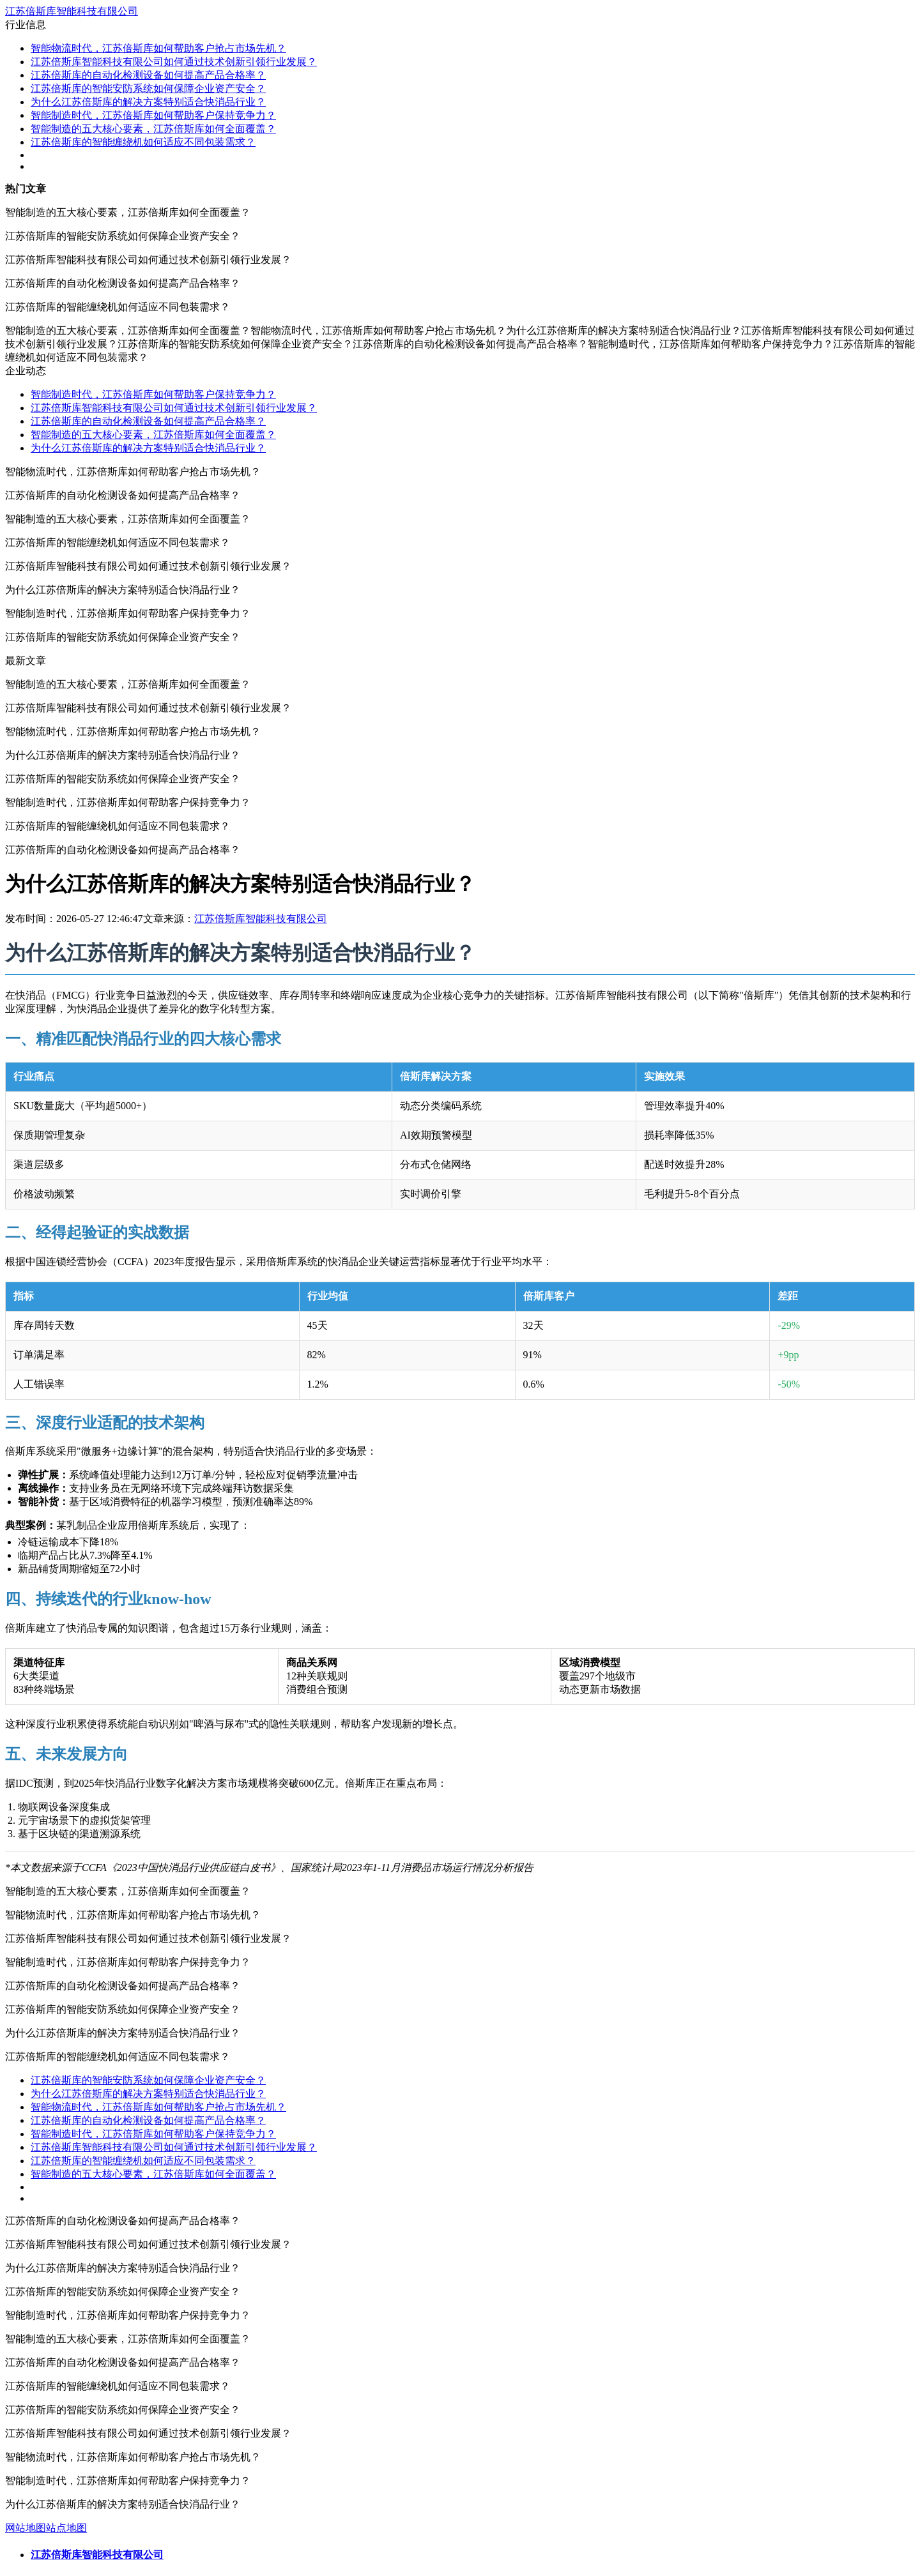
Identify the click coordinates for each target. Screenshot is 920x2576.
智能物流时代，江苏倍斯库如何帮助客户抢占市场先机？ (158, 48)
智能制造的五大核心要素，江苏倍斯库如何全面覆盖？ (153, 128)
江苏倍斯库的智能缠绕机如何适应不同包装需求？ (143, 142)
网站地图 (25, 2527)
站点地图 (66, 2527)
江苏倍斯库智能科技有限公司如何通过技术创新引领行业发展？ (174, 61)
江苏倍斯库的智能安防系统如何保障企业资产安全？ (148, 88)
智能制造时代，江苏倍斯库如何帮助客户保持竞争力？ (153, 115)
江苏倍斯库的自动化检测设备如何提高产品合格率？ (148, 75)
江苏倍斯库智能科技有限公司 (71, 11)
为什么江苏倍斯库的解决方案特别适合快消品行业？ (148, 101)
